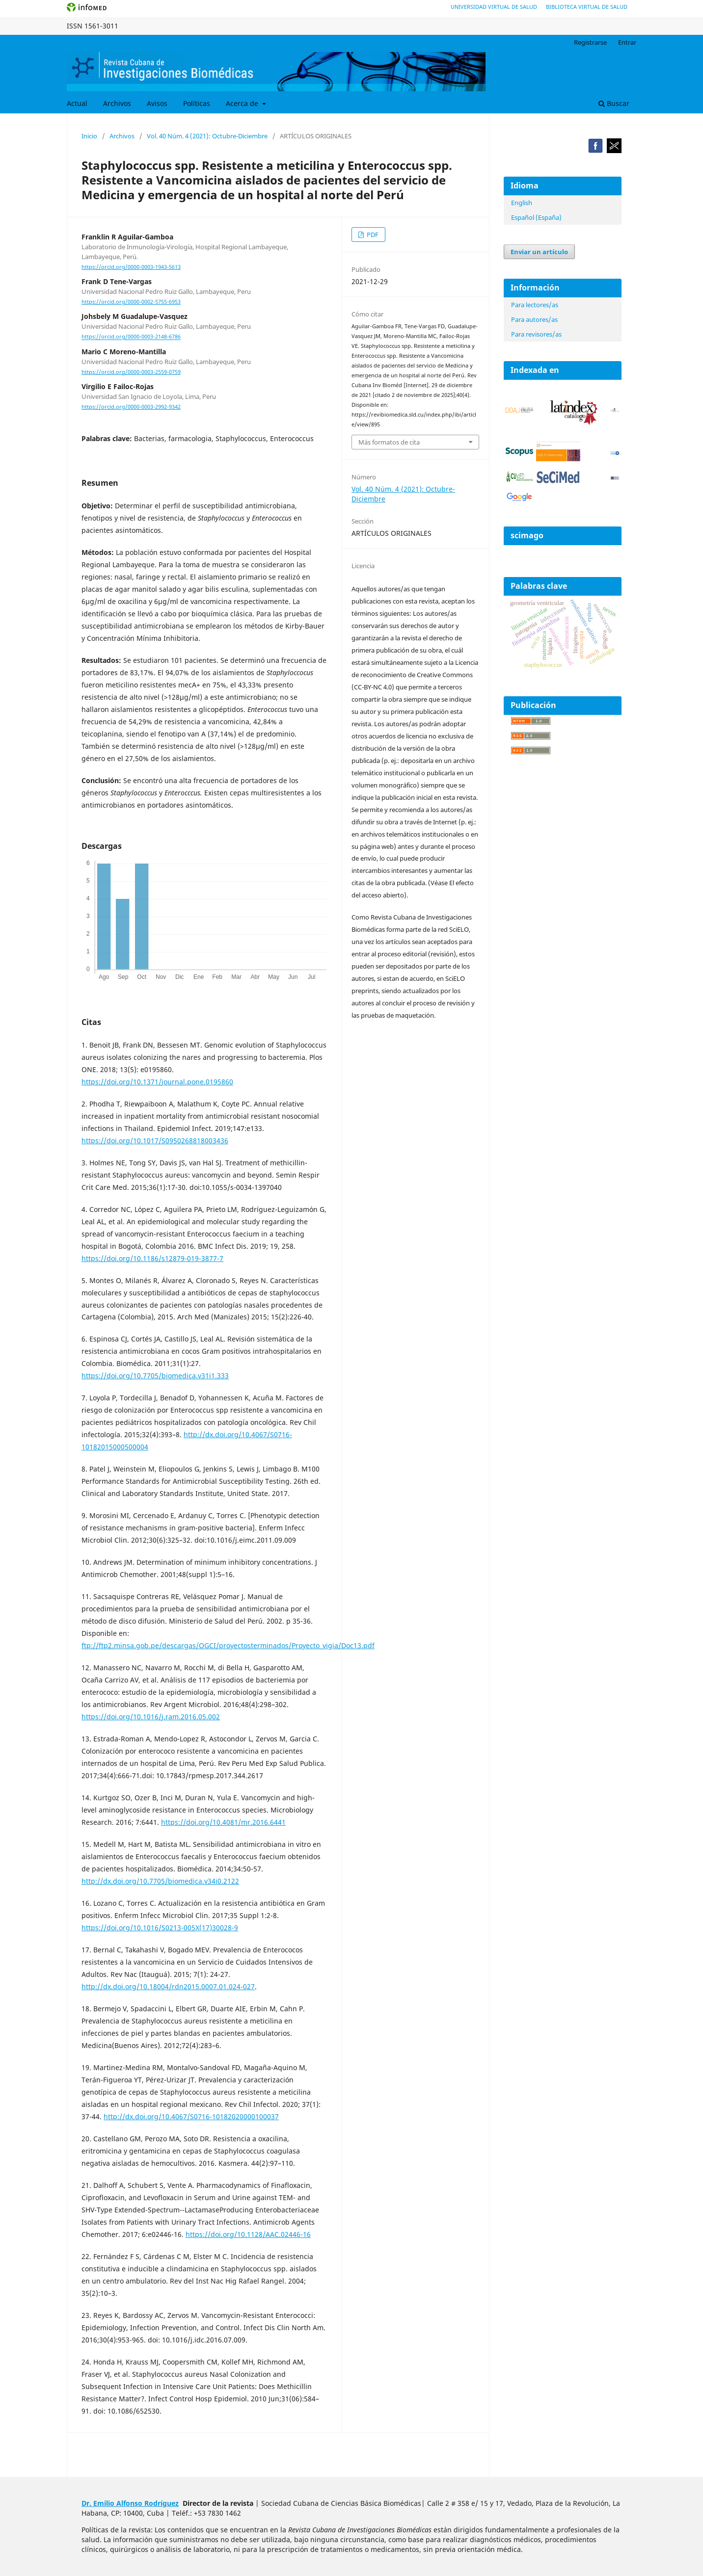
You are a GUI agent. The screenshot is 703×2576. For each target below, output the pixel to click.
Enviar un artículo (539, 251)
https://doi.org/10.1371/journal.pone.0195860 (157, 1081)
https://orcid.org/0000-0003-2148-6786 (131, 337)
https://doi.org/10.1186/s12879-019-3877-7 (152, 1258)
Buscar (613, 103)
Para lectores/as (534, 304)
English (521, 202)
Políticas (196, 103)
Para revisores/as (536, 334)
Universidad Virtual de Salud (494, 6)
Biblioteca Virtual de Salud (586, 6)
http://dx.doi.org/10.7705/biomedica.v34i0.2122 (160, 1881)
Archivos (117, 103)
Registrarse (590, 42)
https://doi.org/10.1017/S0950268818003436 (154, 1140)
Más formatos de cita (389, 442)
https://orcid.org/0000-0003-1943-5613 (131, 266)
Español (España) (536, 217)
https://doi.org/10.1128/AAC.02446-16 (248, 2234)
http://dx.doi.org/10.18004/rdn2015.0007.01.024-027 (168, 1986)
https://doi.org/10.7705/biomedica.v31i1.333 (155, 1375)
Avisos (157, 103)
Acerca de (243, 103)
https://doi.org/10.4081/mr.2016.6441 (223, 1822)
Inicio (89, 135)
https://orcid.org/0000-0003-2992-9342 (131, 406)
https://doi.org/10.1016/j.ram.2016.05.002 (150, 1716)
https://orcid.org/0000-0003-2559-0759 (131, 371)
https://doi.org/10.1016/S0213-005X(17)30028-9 (159, 1927)
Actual (77, 103)
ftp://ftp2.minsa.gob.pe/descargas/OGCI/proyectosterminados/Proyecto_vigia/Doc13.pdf (228, 1645)
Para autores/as (534, 319)
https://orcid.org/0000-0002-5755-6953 (131, 301)
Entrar (627, 42)
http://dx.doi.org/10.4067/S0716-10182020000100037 (191, 2116)
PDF (372, 234)
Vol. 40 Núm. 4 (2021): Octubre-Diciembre (207, 135)
